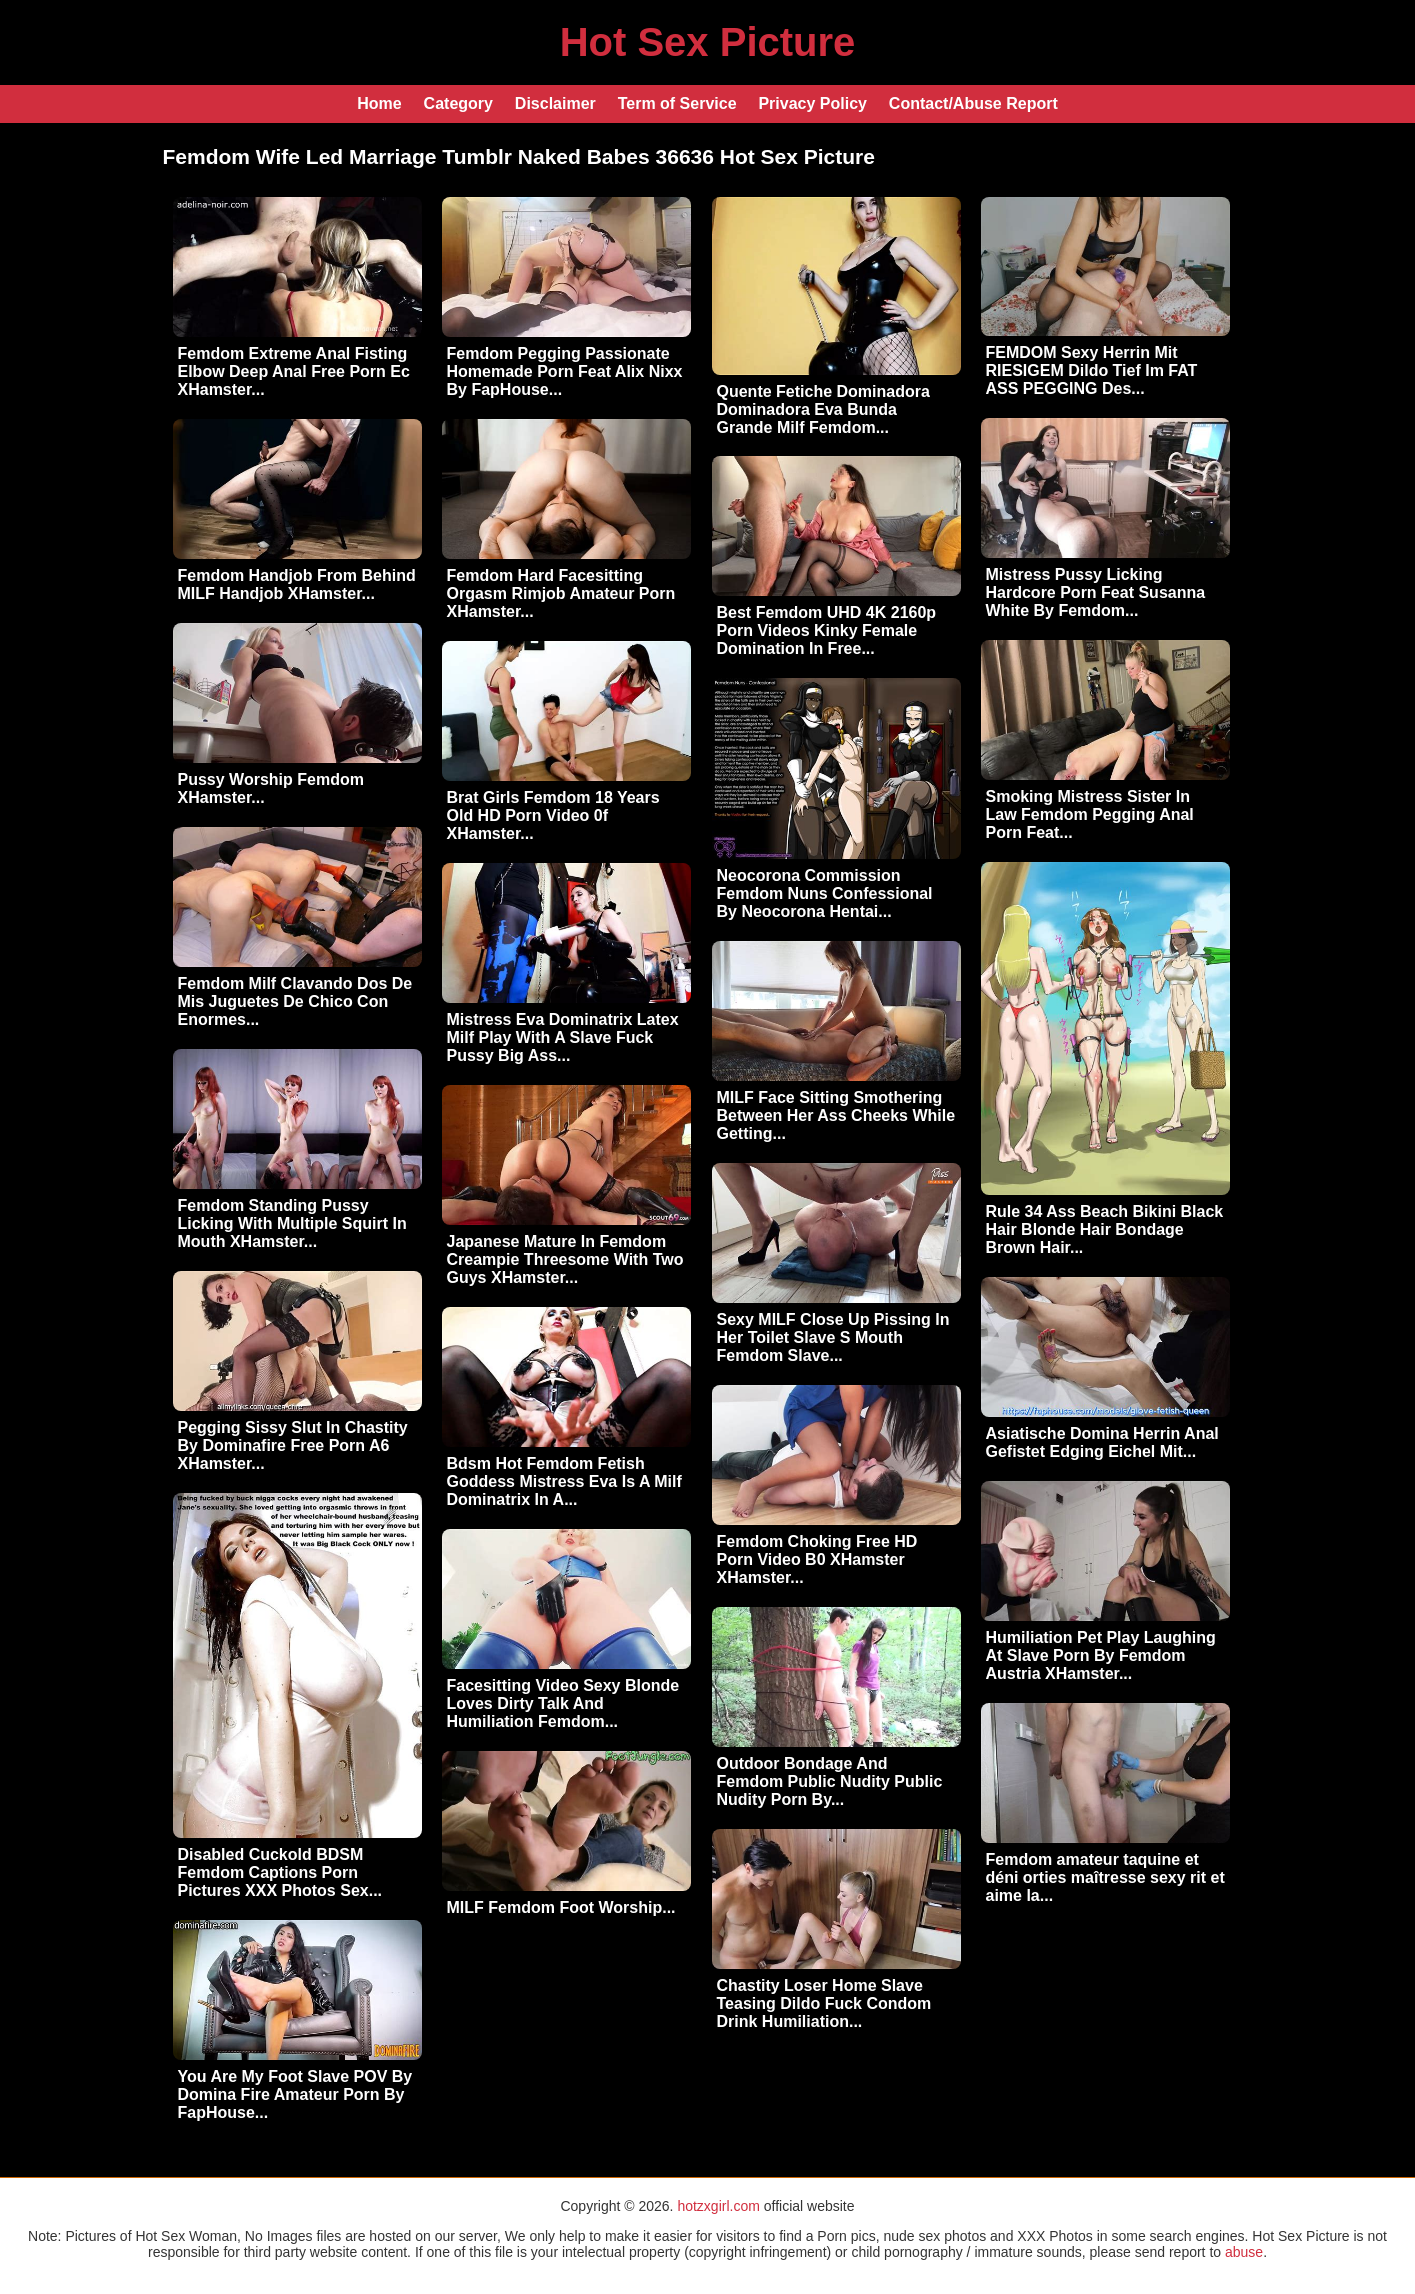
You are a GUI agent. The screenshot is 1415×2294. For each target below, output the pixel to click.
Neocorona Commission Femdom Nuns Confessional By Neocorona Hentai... (825, 893)
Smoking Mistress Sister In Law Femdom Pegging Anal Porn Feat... (1090, 814)
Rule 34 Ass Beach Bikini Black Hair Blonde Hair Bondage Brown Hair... (1105, 1229)
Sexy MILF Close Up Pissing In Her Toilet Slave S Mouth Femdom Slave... (833, 1337)
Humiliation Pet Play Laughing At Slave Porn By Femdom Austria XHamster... (1101, 1655)
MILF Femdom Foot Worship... (561, 1907)
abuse (1244, 2252)
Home (379, 103)
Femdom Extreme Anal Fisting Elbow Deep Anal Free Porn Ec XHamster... (294, 371)
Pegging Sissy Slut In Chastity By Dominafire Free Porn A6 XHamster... (293, 1445)
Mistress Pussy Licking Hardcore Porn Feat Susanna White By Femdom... (1096, 592)
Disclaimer (555, 103)
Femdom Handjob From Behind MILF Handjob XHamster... (297, 584)
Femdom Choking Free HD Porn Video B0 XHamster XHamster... (817, 1559)
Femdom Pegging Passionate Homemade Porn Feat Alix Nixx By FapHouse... (565, 371)
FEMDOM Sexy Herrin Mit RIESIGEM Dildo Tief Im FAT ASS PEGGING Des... (1092, 370)
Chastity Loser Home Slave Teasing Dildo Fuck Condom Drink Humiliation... (824, 2003)
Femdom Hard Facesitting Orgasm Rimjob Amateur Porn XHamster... (561, 593)
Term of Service (677, 103)
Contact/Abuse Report (973, 103)
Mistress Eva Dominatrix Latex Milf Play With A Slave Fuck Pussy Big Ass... (563, 1037)
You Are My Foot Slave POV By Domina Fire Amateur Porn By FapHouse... (295, 2094)
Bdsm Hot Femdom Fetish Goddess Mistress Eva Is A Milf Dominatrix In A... (564, 1481)
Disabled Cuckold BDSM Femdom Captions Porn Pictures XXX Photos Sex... (280, 1872)
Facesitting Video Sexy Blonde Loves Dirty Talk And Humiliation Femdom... (563, 1703)
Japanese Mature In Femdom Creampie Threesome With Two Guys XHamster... (565, 1259)
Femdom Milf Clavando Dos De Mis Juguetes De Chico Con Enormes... (295, 1001)
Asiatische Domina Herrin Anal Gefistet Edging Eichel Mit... (1102, 1442)
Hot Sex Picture (708, 42)
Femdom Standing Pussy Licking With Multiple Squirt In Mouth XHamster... (292, 1223)
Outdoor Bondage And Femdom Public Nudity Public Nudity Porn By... (830, 1781)
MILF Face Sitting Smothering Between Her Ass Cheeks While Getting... (836, 1115)
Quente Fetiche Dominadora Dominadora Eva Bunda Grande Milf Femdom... (823, 409)
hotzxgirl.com (718, 2206)
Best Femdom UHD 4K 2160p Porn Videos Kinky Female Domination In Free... (827, 630)
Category (458, 103)
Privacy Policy (812, 103)
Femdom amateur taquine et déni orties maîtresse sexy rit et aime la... (1105, 1877)
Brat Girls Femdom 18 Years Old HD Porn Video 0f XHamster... (553, 815)
